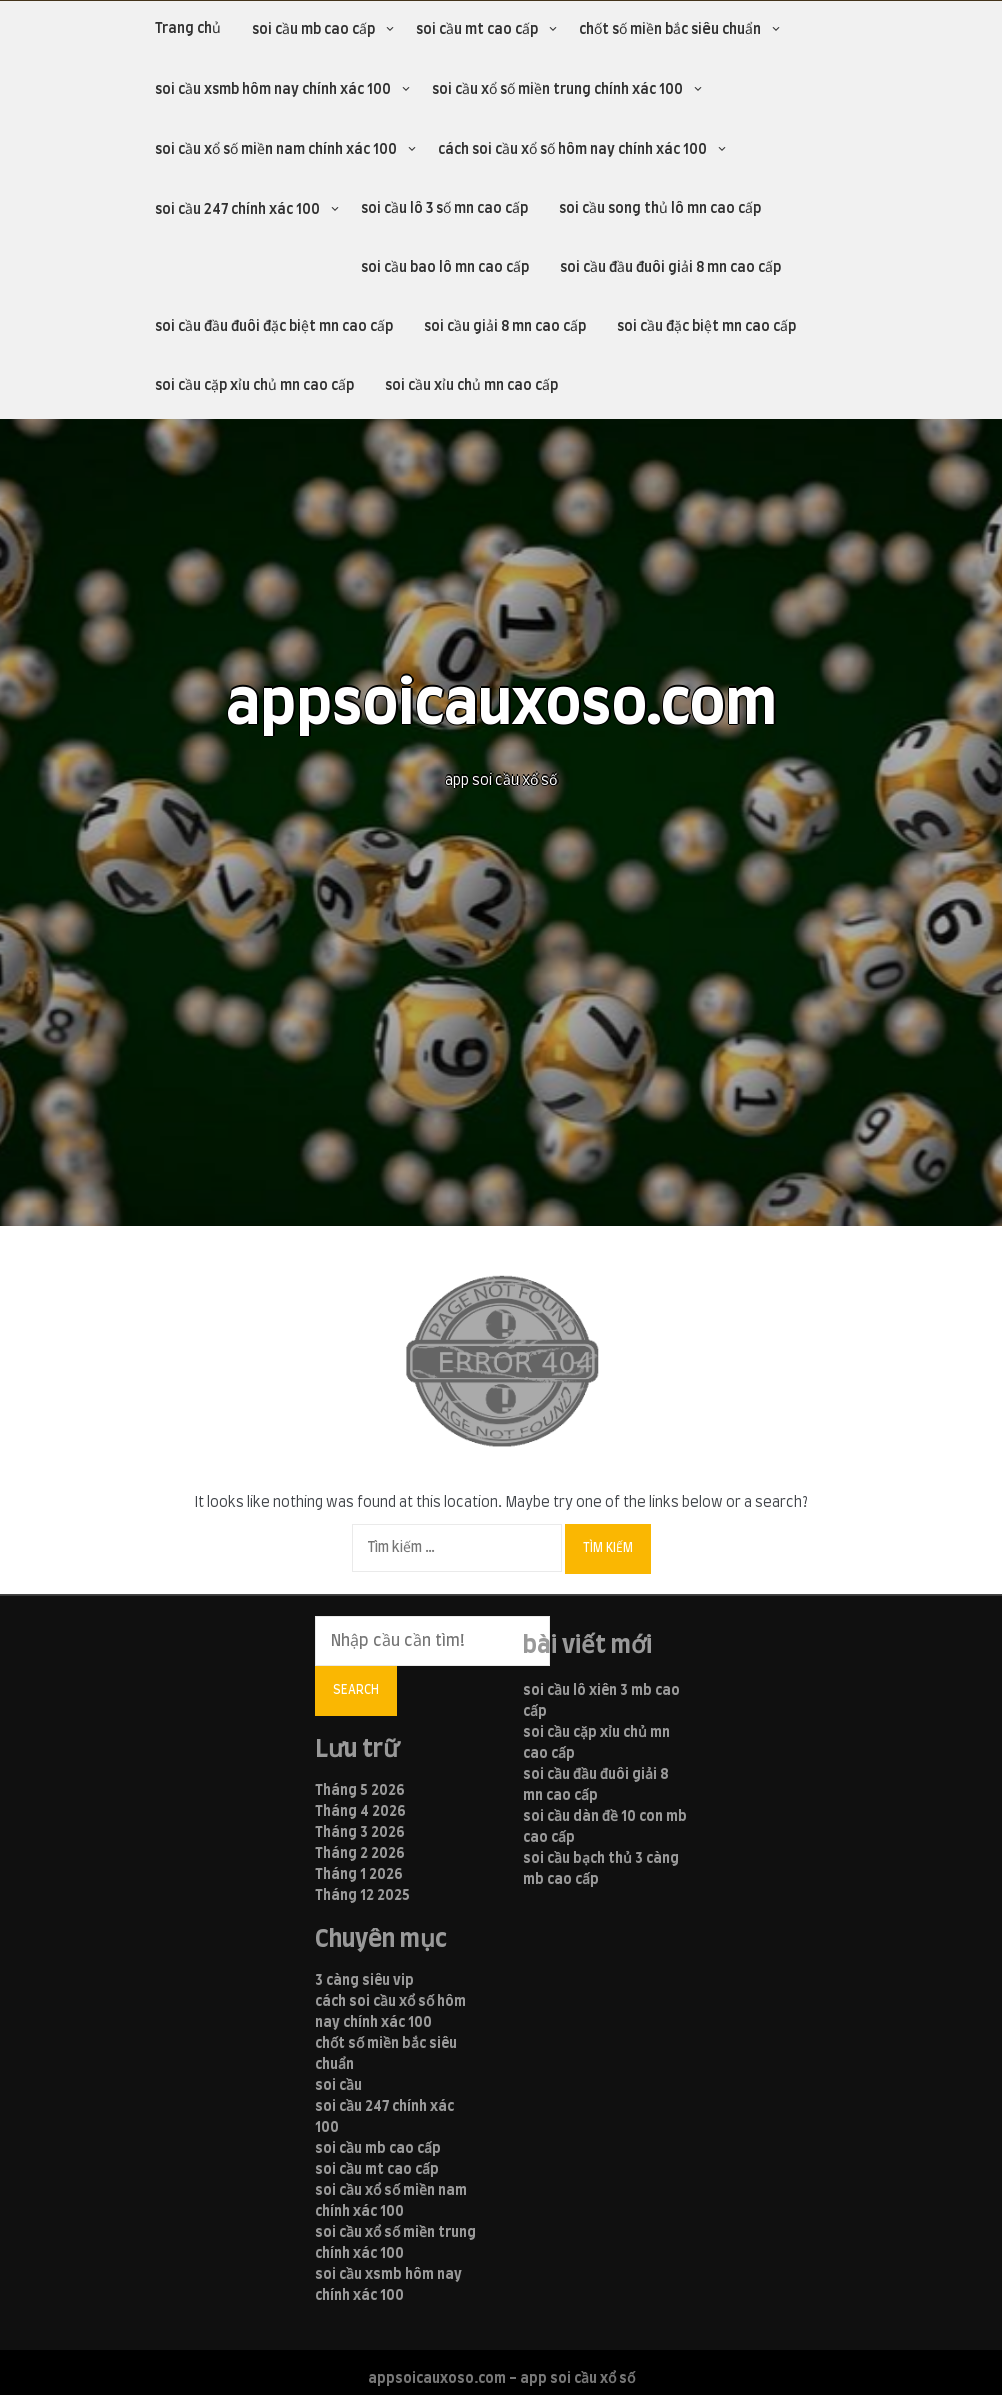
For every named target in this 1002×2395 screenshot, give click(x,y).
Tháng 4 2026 (360, 1812)
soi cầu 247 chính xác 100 (237, 210)
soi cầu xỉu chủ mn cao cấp (471, 386)
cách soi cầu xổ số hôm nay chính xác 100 (572, 150)
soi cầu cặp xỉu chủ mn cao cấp (254, 386)
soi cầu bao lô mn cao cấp (445, 268)
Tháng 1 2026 (359, 1875)
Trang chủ (188, 29)
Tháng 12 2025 (362, 1896)
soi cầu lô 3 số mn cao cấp (444, 209)
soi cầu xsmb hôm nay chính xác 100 (273, 90)
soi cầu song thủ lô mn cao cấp (660, 209)
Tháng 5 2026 (360, 1791)
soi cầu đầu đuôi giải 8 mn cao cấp (670, 268)
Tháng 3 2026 (360, 1833)
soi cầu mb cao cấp (313, 30)
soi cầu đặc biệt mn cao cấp (706, 327)
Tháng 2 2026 (360, 1854)
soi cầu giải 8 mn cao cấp (505, 327)
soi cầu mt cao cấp (477, 30)
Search (356, 1690)
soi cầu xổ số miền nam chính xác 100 (276, 150)
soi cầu (338, 2086)
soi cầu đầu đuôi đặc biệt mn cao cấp (274, 327)
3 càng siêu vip (364, 1981)
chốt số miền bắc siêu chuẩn (670, 30)
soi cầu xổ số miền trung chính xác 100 (557, 90)
